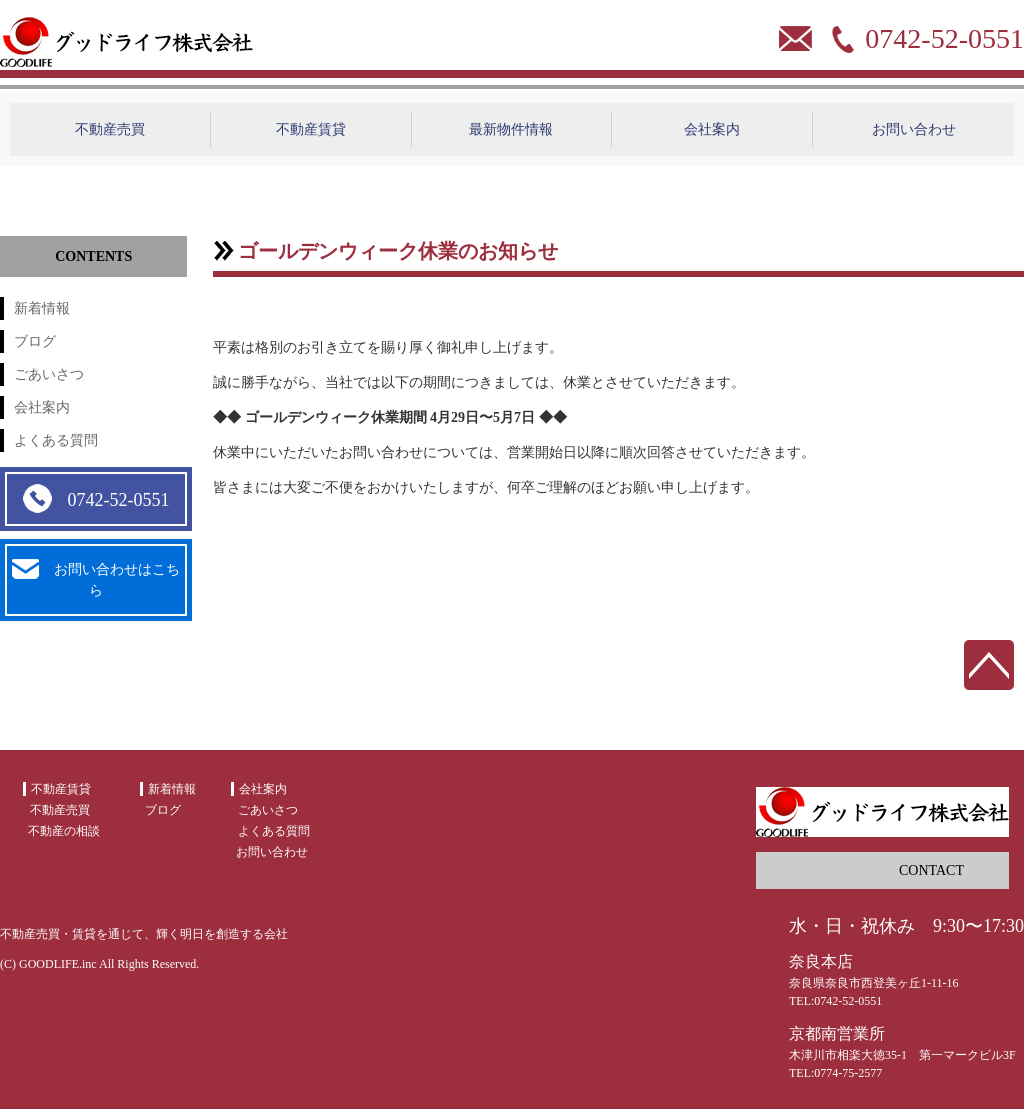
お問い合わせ (914, 129)
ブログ (35, 341)
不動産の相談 (64, 831)
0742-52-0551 (95, 499)
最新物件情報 (511, 129)
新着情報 (42, 308)
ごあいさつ (49, 374)
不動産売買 (110, 129)
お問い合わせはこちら (96, 578)
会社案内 (712, 129)
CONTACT (931, 870)
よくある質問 (56, 440)
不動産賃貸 (311, 129)
